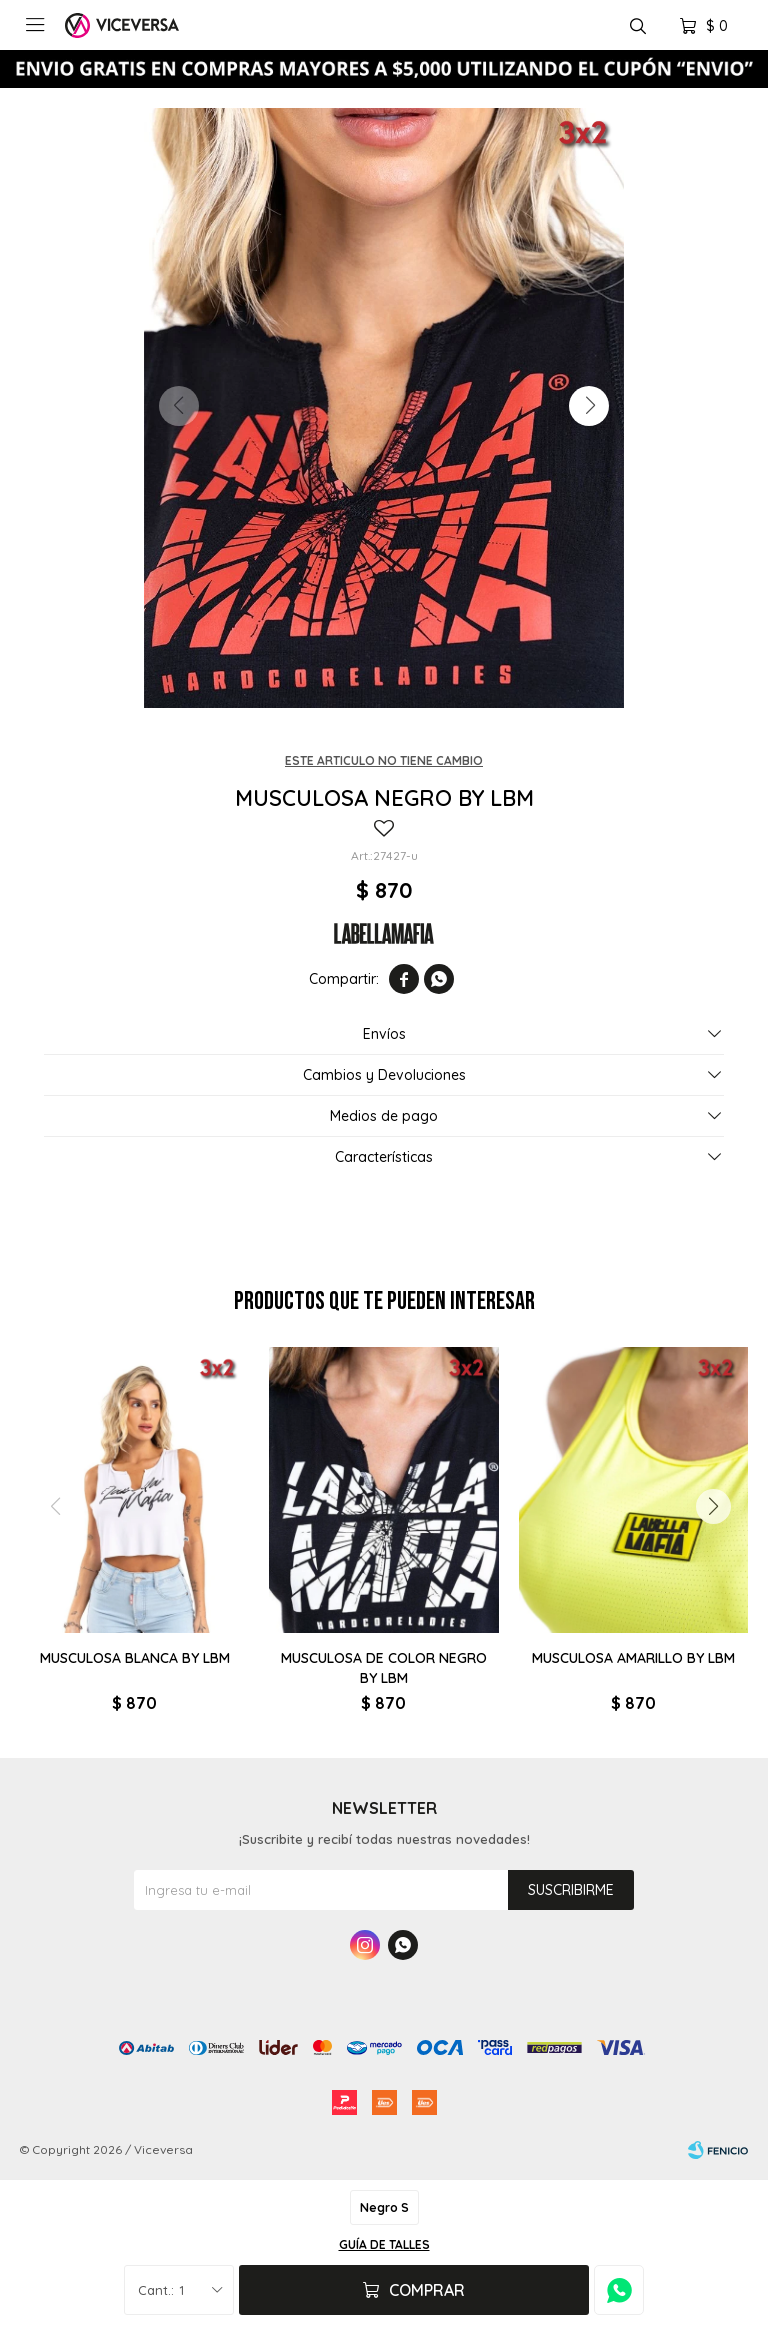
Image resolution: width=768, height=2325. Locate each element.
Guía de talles (384, 2244)
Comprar (427, 2290)
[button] (589, 406)
